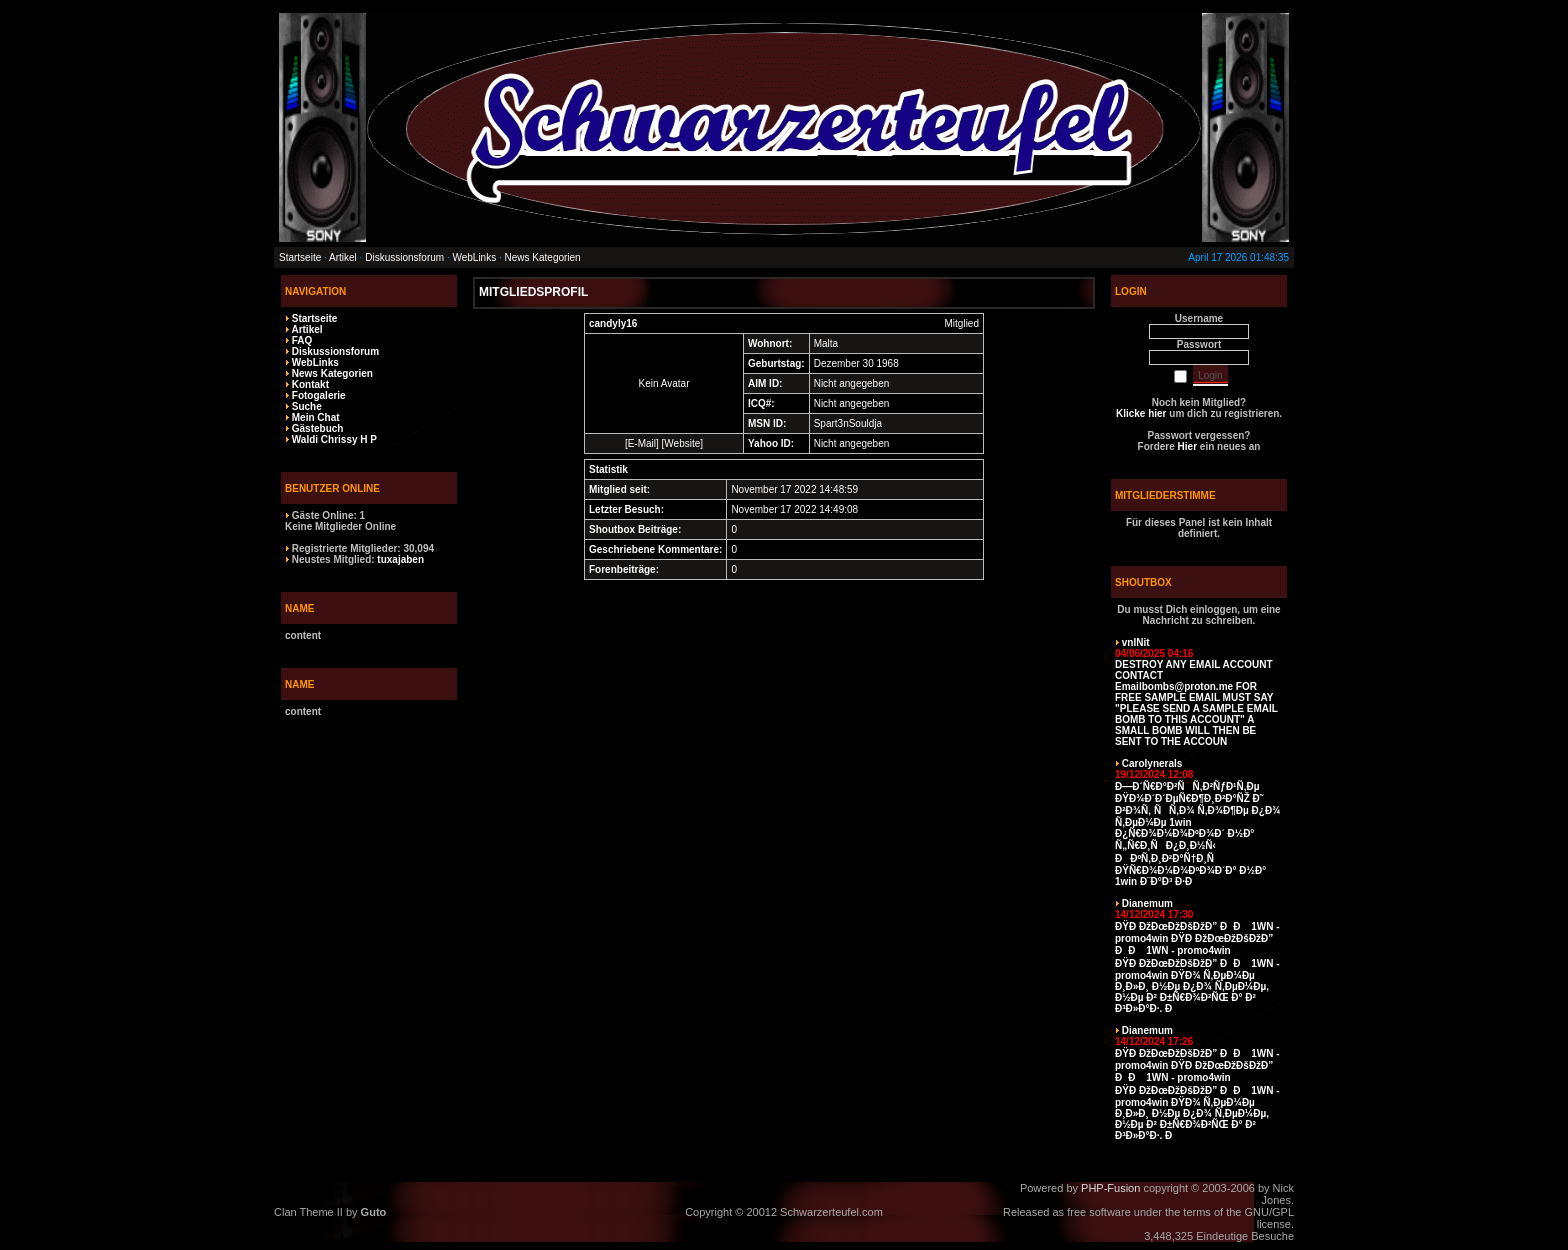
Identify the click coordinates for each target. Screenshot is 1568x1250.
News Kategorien (543, 257)
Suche (307, 406)
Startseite (300, 257)
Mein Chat (316, 417)
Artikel (343, 257)
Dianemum (1147, 903)
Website (682, 443)
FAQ (302, 340)
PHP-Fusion (1110, 1188)
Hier (1187, 446)
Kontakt (310, 384)
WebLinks (474, 257)
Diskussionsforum (404, 257)
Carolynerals (1152, 763)
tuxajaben (400, 559)
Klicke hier (1141, 413)
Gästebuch (318, 428)
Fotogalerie (319, 395)
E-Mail (642, 443)
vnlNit (1136, 642)
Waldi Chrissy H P (334, 439)
